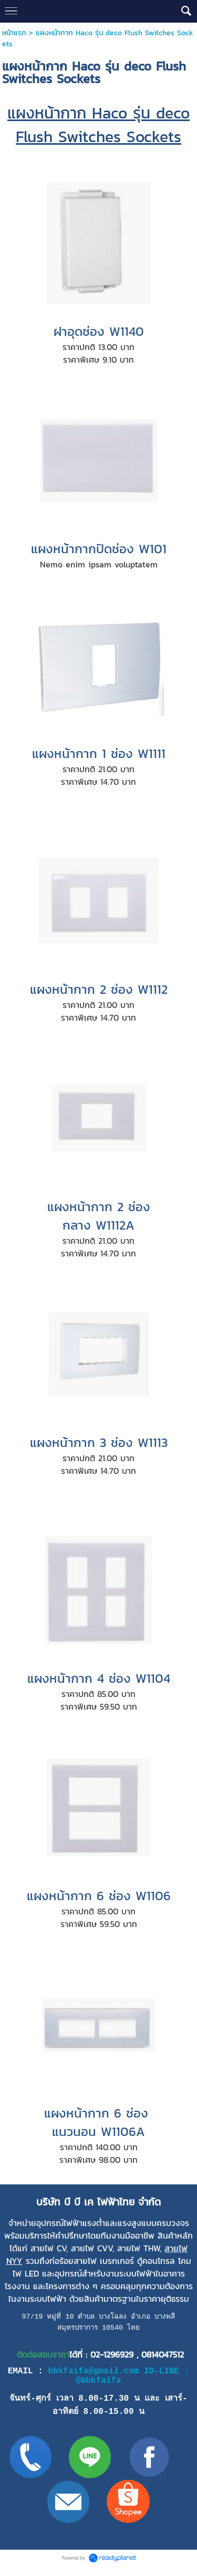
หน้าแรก (15, 32)
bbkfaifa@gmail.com (93, 2374)
